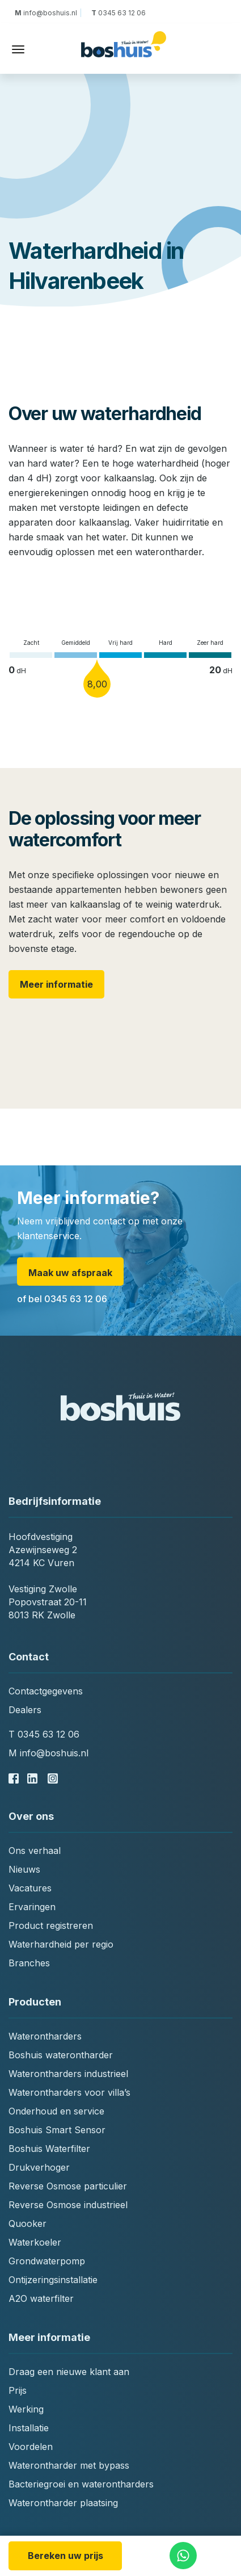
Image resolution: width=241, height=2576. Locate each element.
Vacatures (30, 1888)
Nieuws (24, 1869)
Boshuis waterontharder (61, 2055)
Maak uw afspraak (70, 1272)
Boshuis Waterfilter (49, 2148)
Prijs (18, 2390)
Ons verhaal (35, 1850)
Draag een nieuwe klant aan (69, 2371)
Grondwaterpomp (47, 2261)
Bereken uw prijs (65, 2555)
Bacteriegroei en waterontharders (81, 2484)
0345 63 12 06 (118, 13)
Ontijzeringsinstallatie (53, 2279)
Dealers (25, 1709)
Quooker (27, 2223)
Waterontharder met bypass (69, 2465)
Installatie (29, 2428)
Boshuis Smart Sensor (57, 2130)
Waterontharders (45, 2036)
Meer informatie (56, 984)
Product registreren (51, 1925)
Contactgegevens (46, 1691)
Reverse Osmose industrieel (68, 2204)
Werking (26, 2409)
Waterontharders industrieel (68, 2073)
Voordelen (31, 2446)
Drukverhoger (39, 2167)
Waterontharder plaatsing (63, 2502)
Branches (29, 1963)
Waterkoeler (35, 2242)
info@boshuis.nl (48, 13)
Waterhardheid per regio (61, 1944)
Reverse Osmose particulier (68, 2186)
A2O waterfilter (41, 2298)
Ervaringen (32, 1906)
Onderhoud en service (56, 2111)
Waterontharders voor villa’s (69, 2092)
